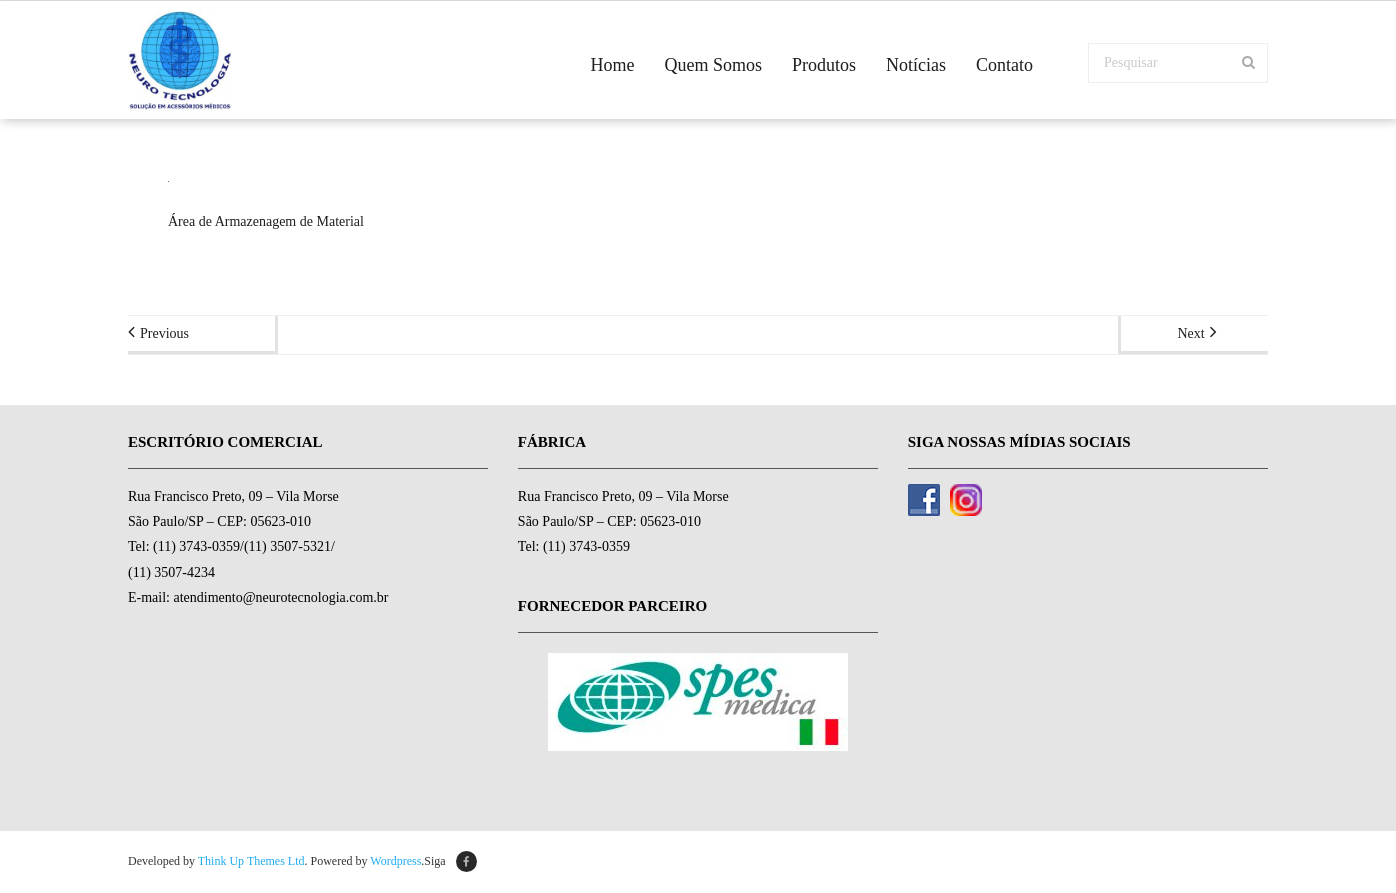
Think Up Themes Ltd (251, 861)
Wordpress (395, 861)
